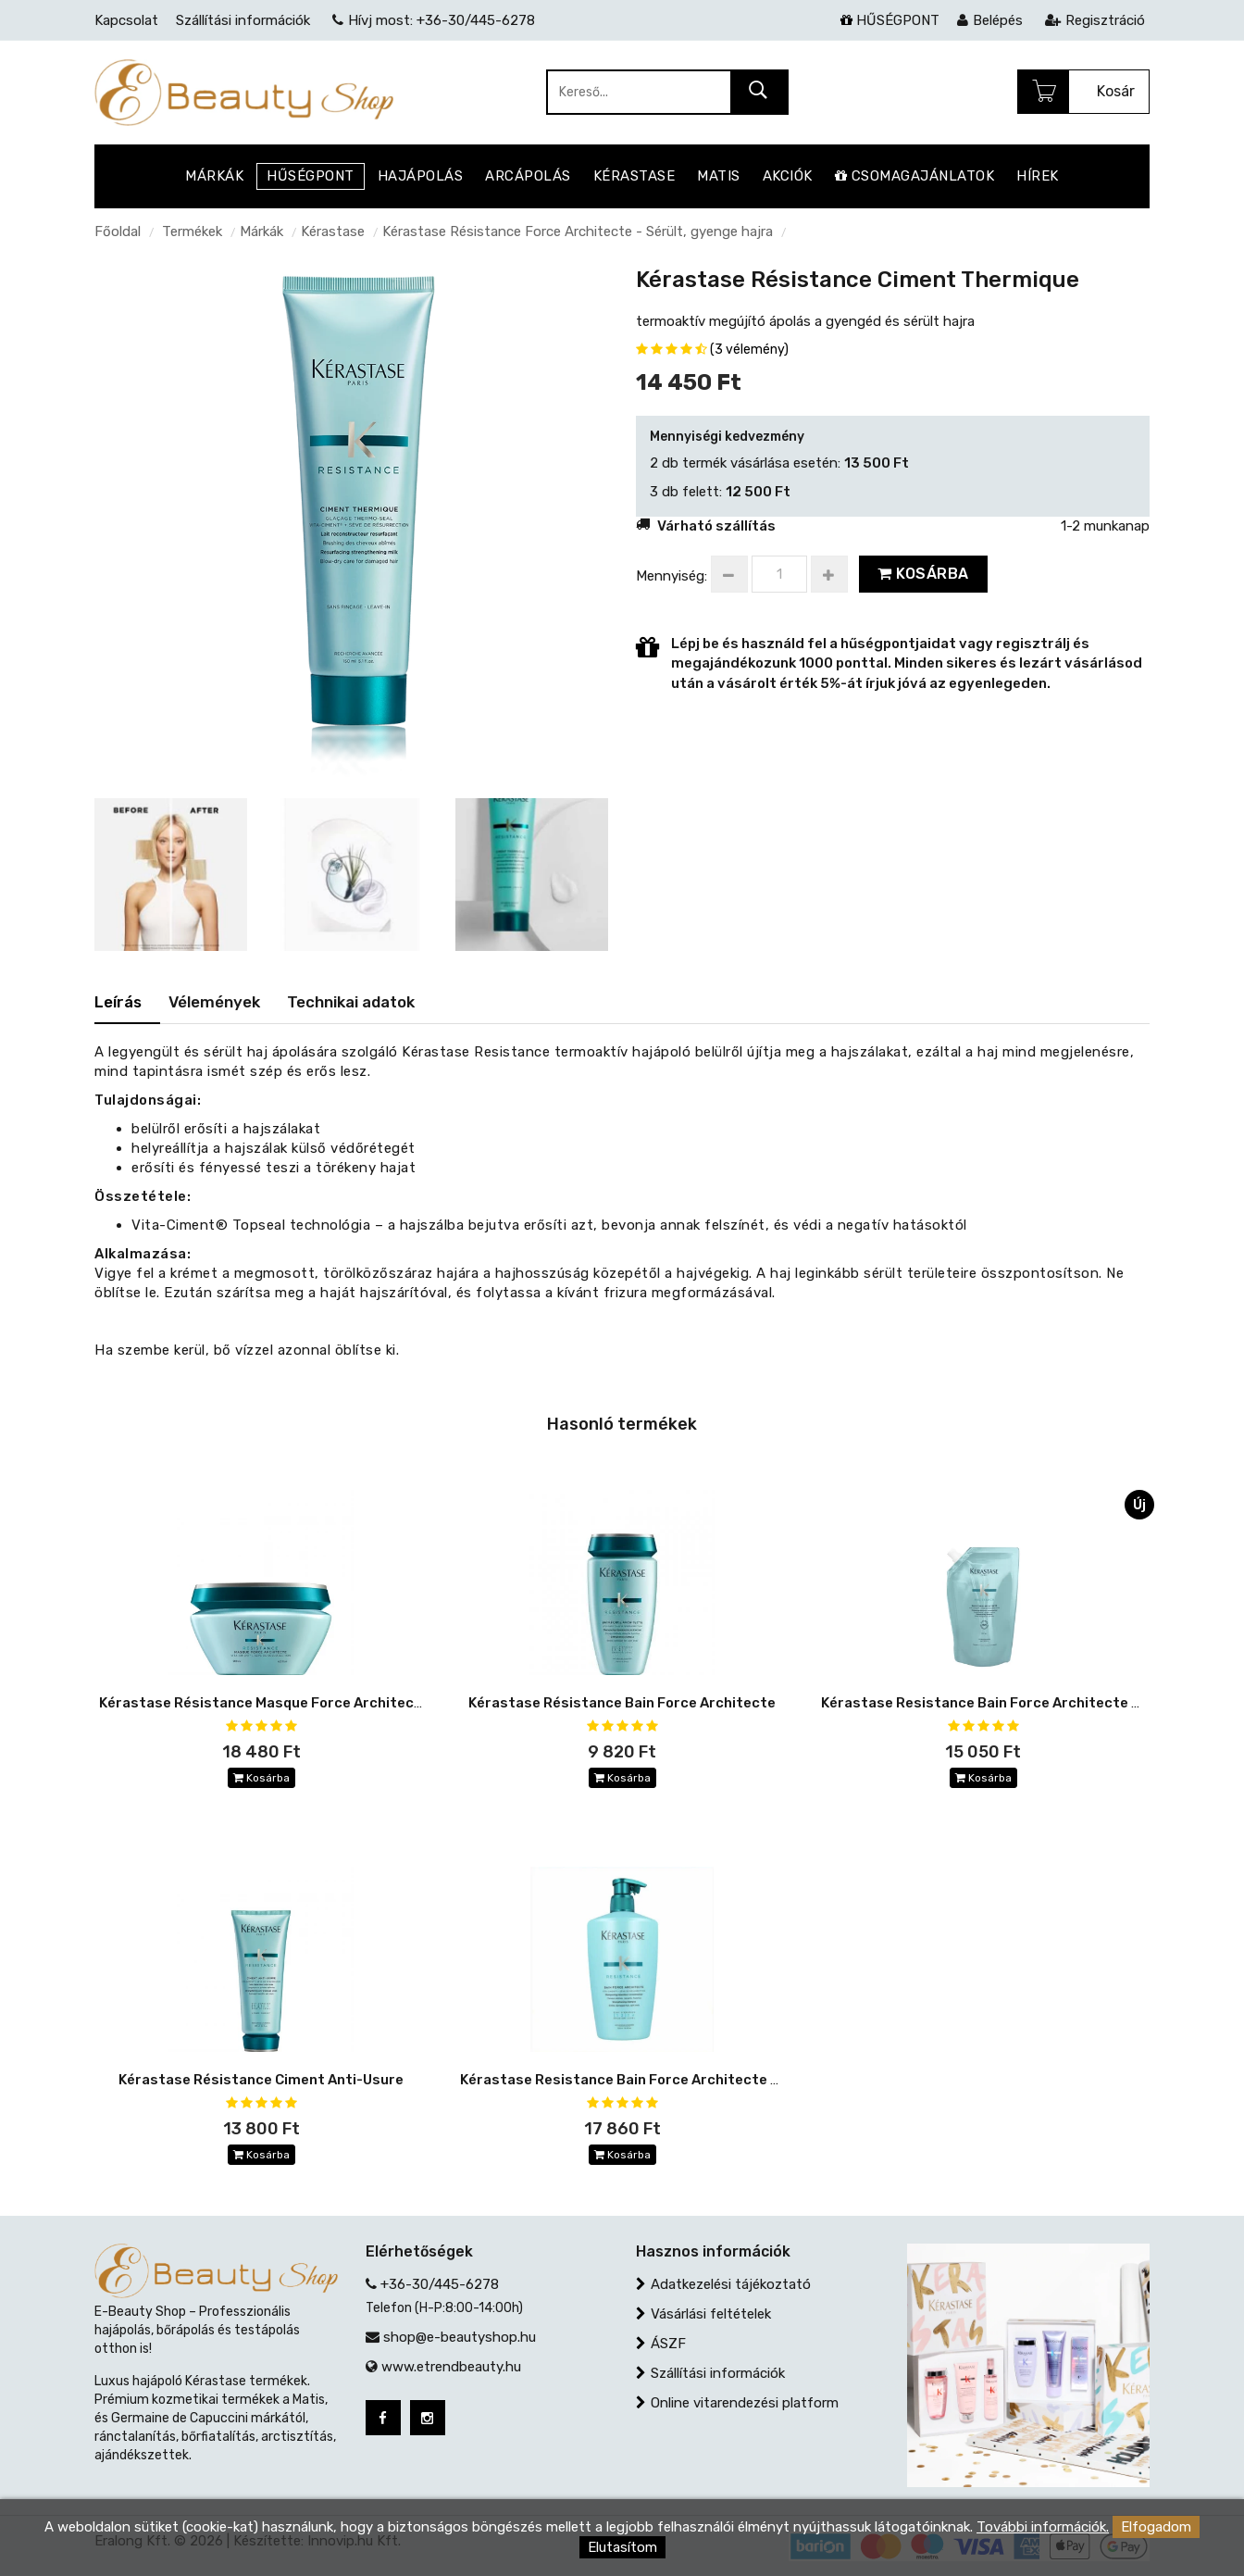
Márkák (261, 231)
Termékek (192, 231)
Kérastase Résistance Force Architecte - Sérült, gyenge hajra (577, 231)
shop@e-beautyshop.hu (459, 2337)
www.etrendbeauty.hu (451, 2366)
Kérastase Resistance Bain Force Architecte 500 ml (638, 2079)
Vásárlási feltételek (711, 2314)
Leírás (118, 1002)
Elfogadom (1156, 2527)
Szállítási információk (718, 2373)
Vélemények (214, 1002)
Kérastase (333, 231)
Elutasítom (622, 2547)
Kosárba (923, 573)
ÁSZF (668, 2343)
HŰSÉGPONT (889, 20)
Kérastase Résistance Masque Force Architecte (264, 1702)
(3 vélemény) (749, 349)
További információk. (1043, 2527)
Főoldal (117, 231)
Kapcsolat (126, 20)
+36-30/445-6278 (439, 2284)
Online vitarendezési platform (745, 2403)
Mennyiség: (671, 576)
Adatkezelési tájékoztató (731, 2284)
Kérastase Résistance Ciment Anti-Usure (261, 2079)
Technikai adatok (351, 1002)
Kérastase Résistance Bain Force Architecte (622, 1702)
